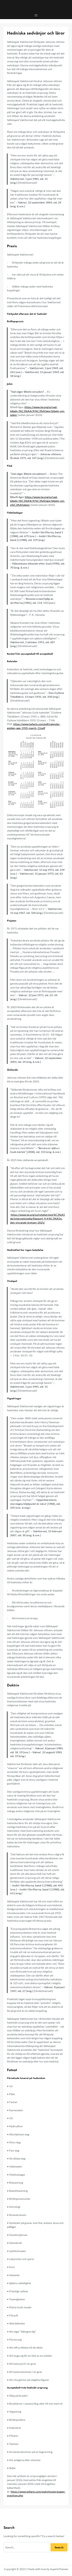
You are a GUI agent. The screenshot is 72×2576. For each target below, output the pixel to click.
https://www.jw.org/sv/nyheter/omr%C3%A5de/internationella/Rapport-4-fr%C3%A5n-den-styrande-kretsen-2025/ (37, 1218)
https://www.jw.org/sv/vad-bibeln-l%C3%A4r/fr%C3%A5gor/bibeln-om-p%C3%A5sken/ (37, 500)
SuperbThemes (59, 2569)
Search (59, 2547)
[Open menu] (36, 15)
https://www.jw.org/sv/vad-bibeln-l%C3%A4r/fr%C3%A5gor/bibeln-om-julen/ (37, 410)
